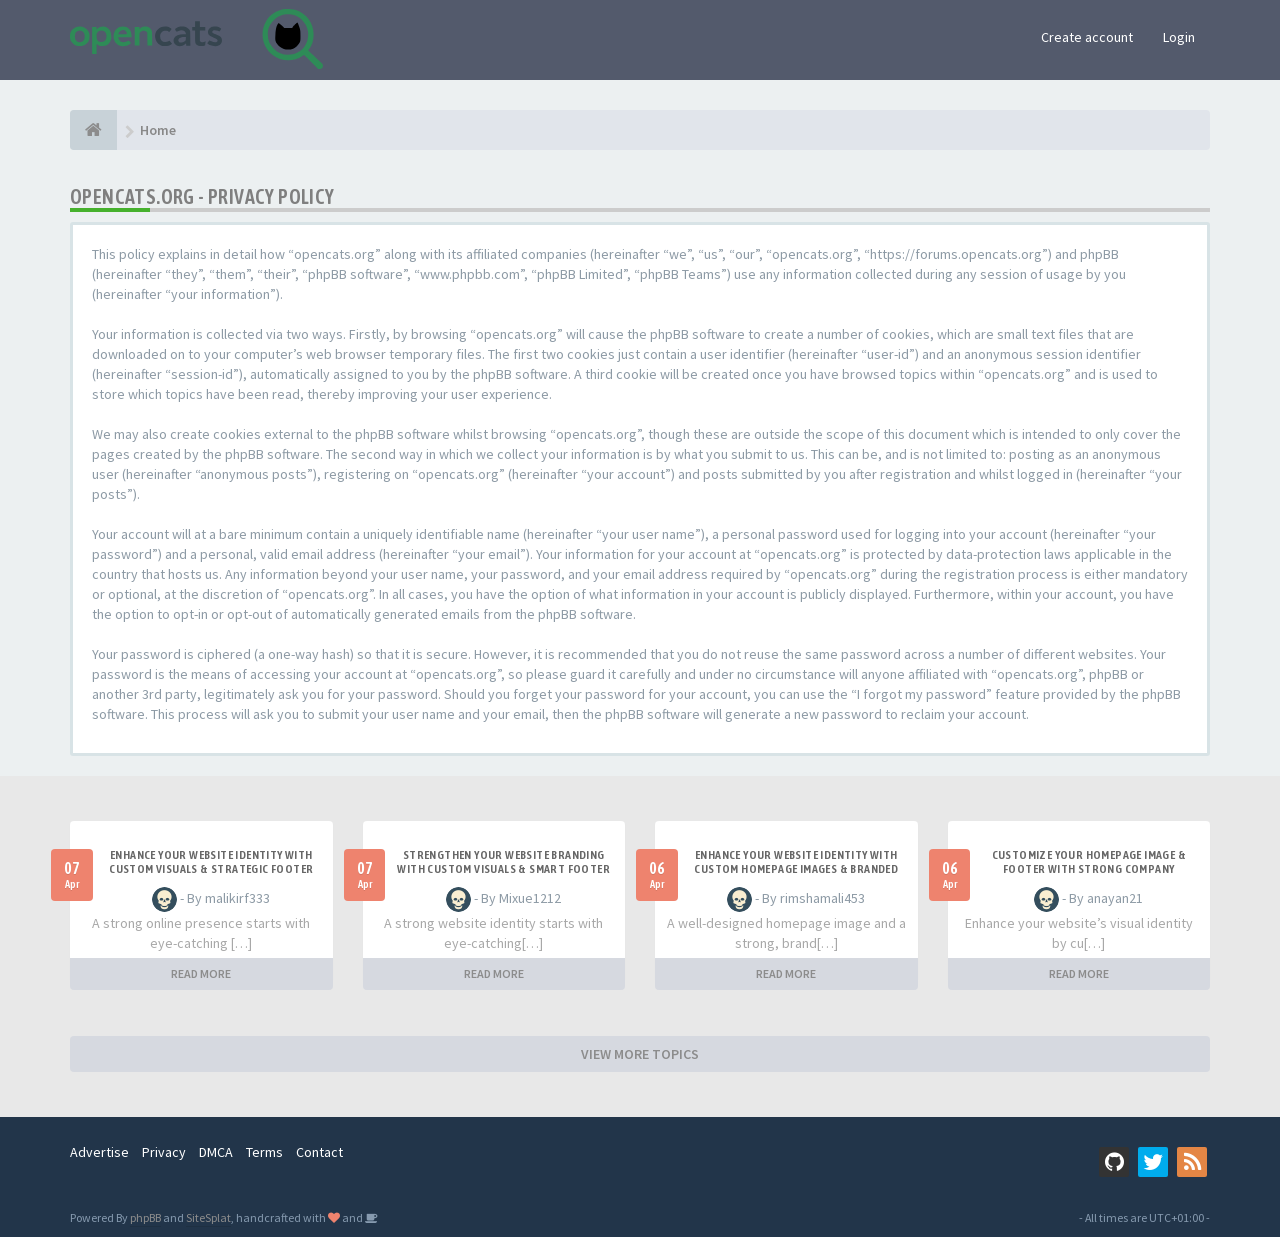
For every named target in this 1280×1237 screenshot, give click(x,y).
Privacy (164, 1152)
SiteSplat (208, 1217)
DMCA (216, 1152)
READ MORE (201, 973)
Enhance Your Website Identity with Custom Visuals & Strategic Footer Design (211, 869)
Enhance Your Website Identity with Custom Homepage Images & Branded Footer (796, 869)
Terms (264, 1152)
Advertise (99, 1152)
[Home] (93, 130)
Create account (1087, 37)
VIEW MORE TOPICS (640, 1054)
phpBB (145, 1217)
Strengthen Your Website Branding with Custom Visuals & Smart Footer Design (503, 869)
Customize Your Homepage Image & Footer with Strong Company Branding (1089, 869)
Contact (319, 1152)
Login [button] (1179, 37)
